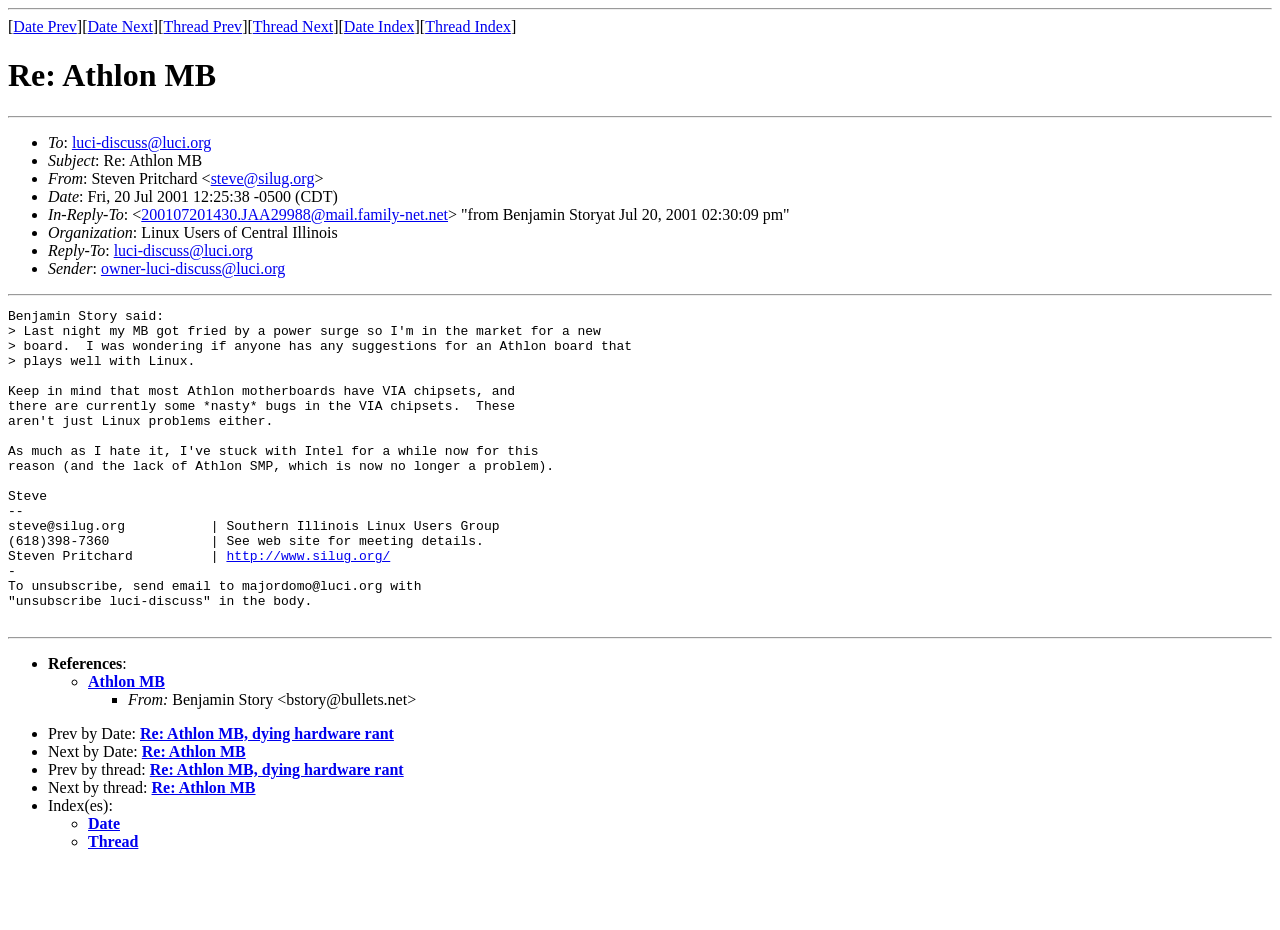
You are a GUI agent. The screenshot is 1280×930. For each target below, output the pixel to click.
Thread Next (293, 26)
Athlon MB (126, 744)
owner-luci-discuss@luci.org (193, 268)
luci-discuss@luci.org (141, 142)
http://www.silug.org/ (308, 606)
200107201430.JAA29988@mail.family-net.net (294, 214)
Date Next (120, 26)
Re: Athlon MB (194, 814)
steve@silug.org (263, 178)
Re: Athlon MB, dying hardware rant (267, 796)
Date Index (379, 26)
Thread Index (468, 26)
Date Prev (45, 26)
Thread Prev (202, 26)
